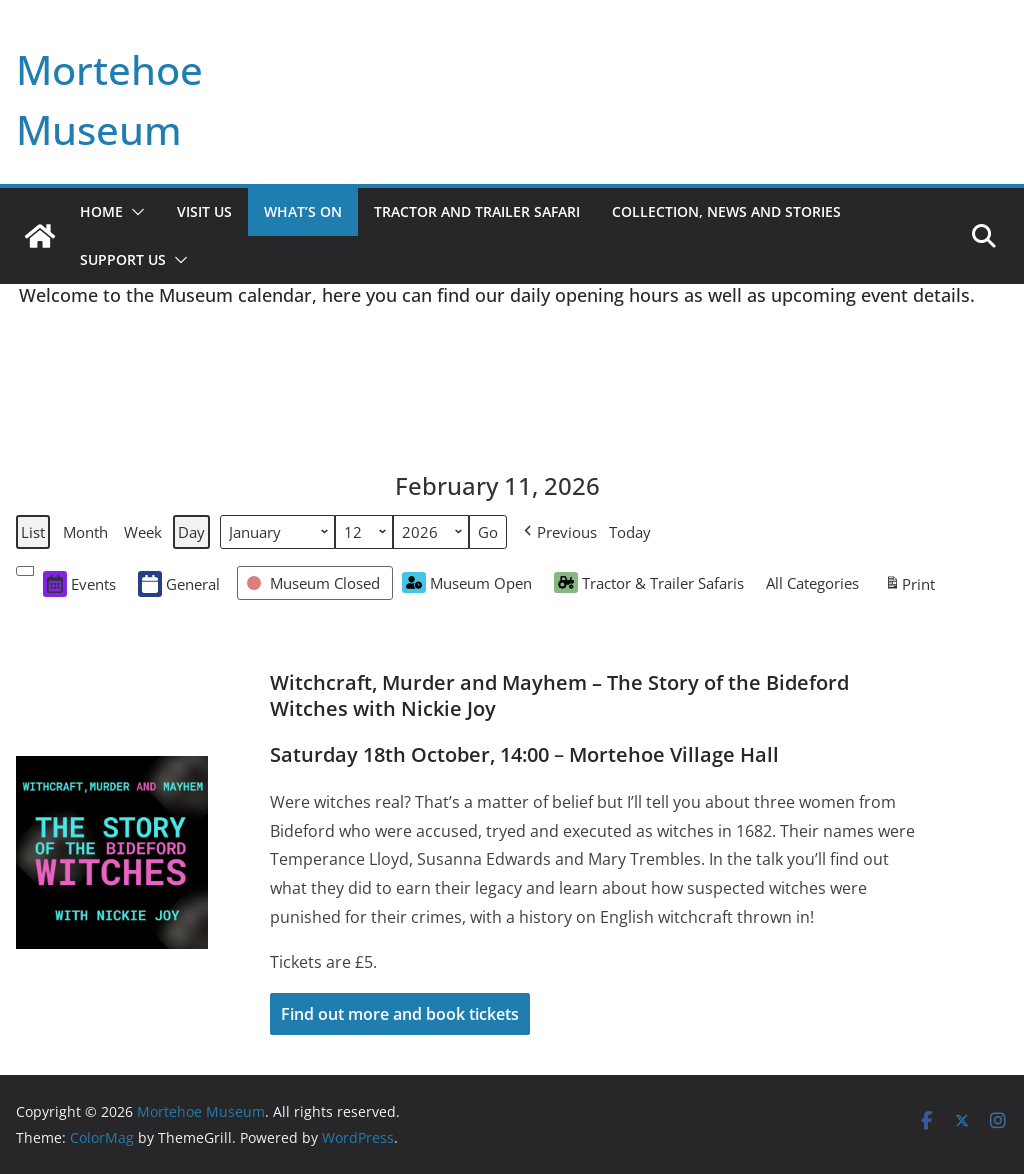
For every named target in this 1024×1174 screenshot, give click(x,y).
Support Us (123, 259)
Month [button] (85, 532)
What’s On (303, 211)
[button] (134, 212)
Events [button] (79, 584)
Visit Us (204, 211)
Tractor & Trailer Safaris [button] (649, 582)
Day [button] (191, 532)
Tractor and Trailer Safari (477, 211)
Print (909, 586)
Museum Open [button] (467, 582)
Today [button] (630, 532)
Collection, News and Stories (726, 211)
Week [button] (143, 532)
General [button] (179, 584)
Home (101, 211)
